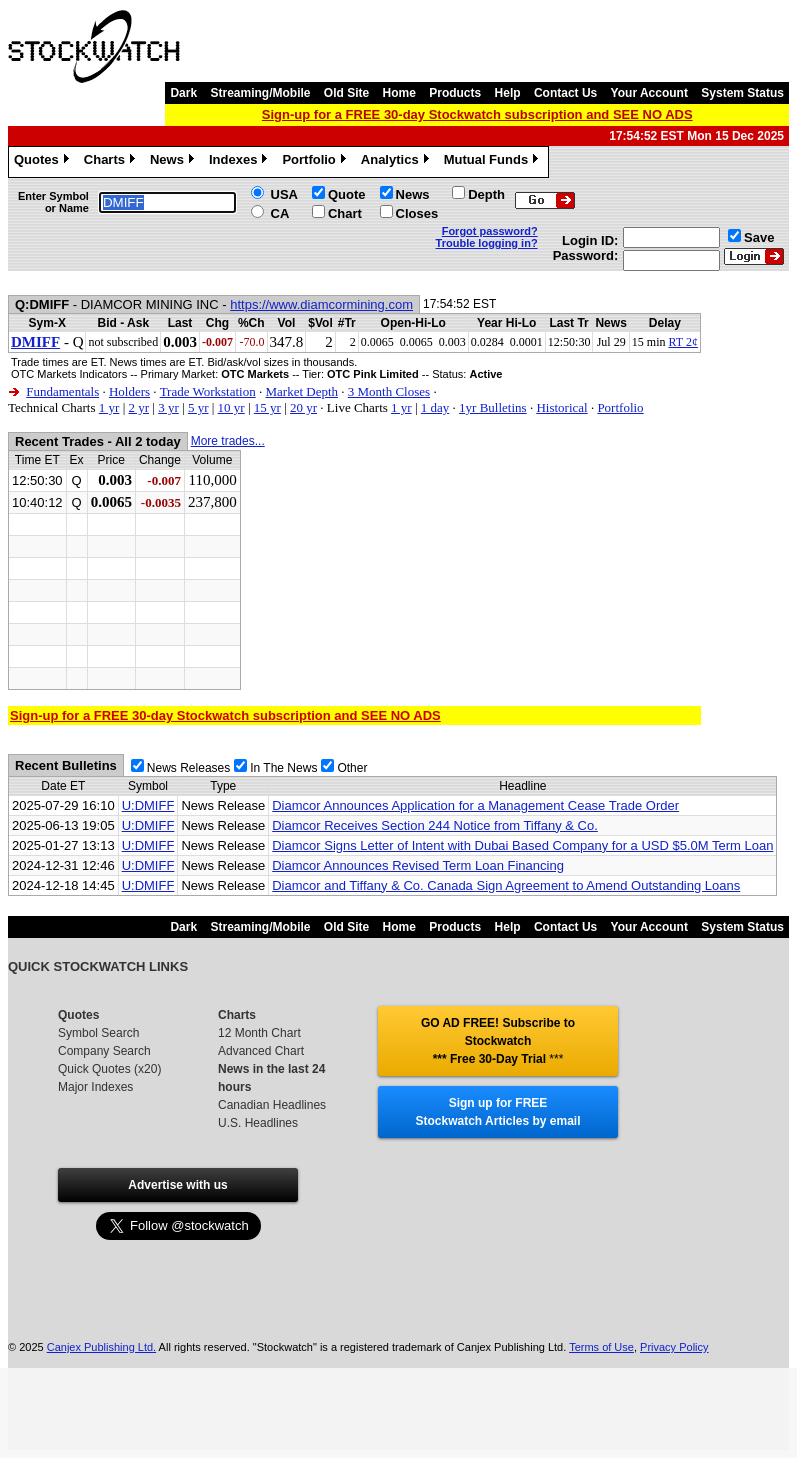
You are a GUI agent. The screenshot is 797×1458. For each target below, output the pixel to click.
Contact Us (565, 93)
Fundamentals (62, 391)
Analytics (397, 162)
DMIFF (35, 342)
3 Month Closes (389, 391)
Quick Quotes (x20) (109, 1069)
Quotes (44, 162)
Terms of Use (601, 1347)
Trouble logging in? (487, 243)
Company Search (104, 1051)
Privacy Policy (674, 1347)
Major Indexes (95, 1087)
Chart (345, 213)
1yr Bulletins (493, 407)
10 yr (231, 407)
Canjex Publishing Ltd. (101, 1347)
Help (508, 93)
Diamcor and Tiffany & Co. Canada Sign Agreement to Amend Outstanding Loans (506, 885)
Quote (347, 194)
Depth (486, 194)
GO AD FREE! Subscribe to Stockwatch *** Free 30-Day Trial (498, 1041)
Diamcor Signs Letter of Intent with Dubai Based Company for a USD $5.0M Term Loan (522, 845)
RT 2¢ (682, 342)
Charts (112, 162)
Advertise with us (177, 1185)
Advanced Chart (261, 1051)
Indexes (240, 162)
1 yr (109, 407)
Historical (561, 407)
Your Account (649, 93)
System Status (742, 93)
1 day (435, 407)
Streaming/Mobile (260, 93)
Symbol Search (98, 1033)
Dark (183, 93)
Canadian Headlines (272, 1105)
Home (399, 93)
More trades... (228, 441)
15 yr (267, 407)
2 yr (138, 407)
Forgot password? (490, 231)
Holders (129, 391)
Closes (417, 213)
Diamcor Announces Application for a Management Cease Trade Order (475, 805)
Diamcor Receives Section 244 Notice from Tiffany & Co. (435, 825)
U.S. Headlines (258, 1123)
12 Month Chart (259, 1033)
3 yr (168, 407)
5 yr (198, 407)
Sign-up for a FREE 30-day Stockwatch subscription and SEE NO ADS (477, 114)
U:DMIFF (148, 805)
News (174, 162)
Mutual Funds (494, 162)
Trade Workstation (208, 391)
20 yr (303, 407)
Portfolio (316, 162)
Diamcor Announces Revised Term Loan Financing (418, 865)
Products (455, 93)
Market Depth (301, 391)
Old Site (346, 93)
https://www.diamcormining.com (321, 304)
